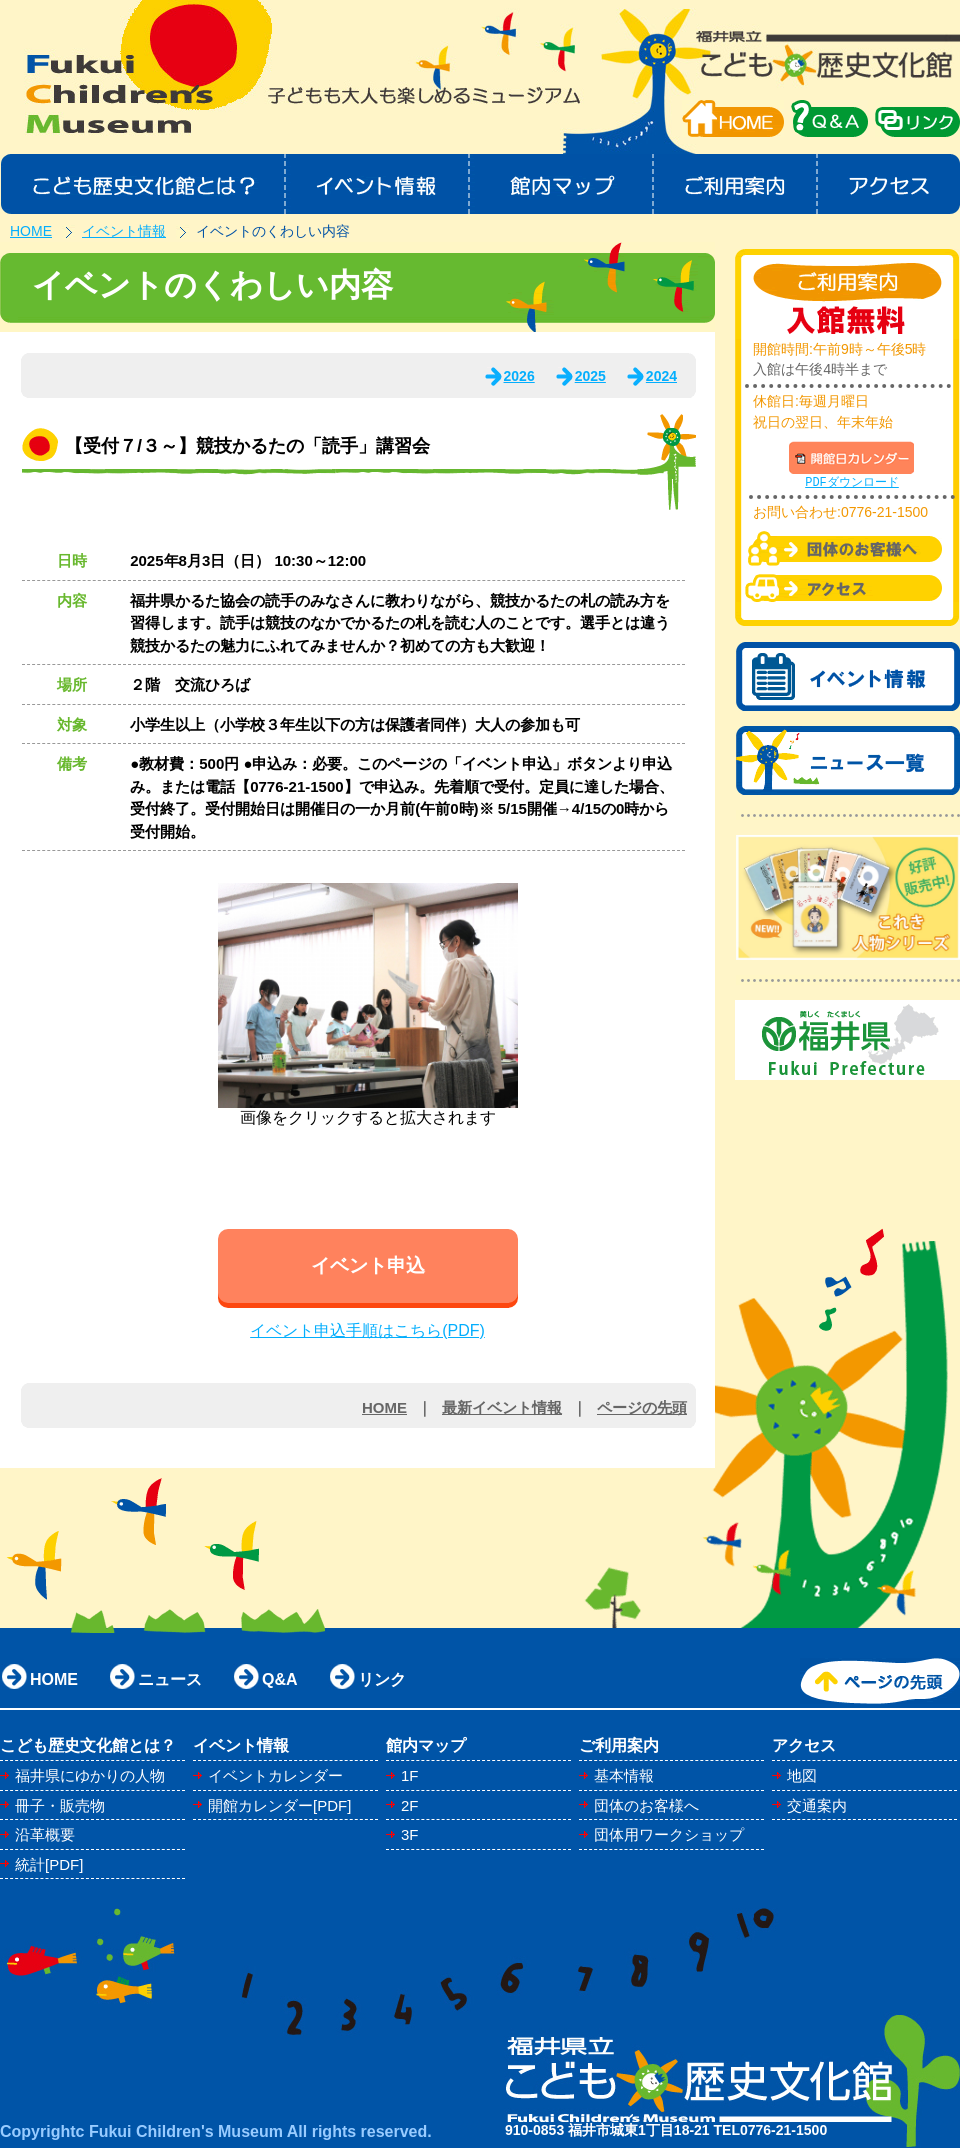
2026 (519, 376)
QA (829, 118)
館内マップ (562, 184)
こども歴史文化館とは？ (142, 184)
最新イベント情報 (502, 1407)
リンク (382, 1679)
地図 (802, 1775)
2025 (590, 376)
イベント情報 (377, 184)
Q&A (280, 1679)
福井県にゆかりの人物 (90, 1775)
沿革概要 (45, 1834)
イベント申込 (368, 1265)
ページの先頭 (642, 1407)
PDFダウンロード (852, 482)
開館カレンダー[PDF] (279, 1805)
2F (410, 1805)
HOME (733, 118)
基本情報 (624, 1775)
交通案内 (817, 1805)
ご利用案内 (736, 184)
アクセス (889, 184)
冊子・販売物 (60, 1805)
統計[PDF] (49, 1864)
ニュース (170, 1679)
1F (410, 1775)
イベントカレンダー (275, 1775)
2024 (661, 376)
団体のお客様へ (646, 1805)
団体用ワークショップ (669, 1834)
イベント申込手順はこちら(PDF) (367, 1330)
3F (410, 1834)
